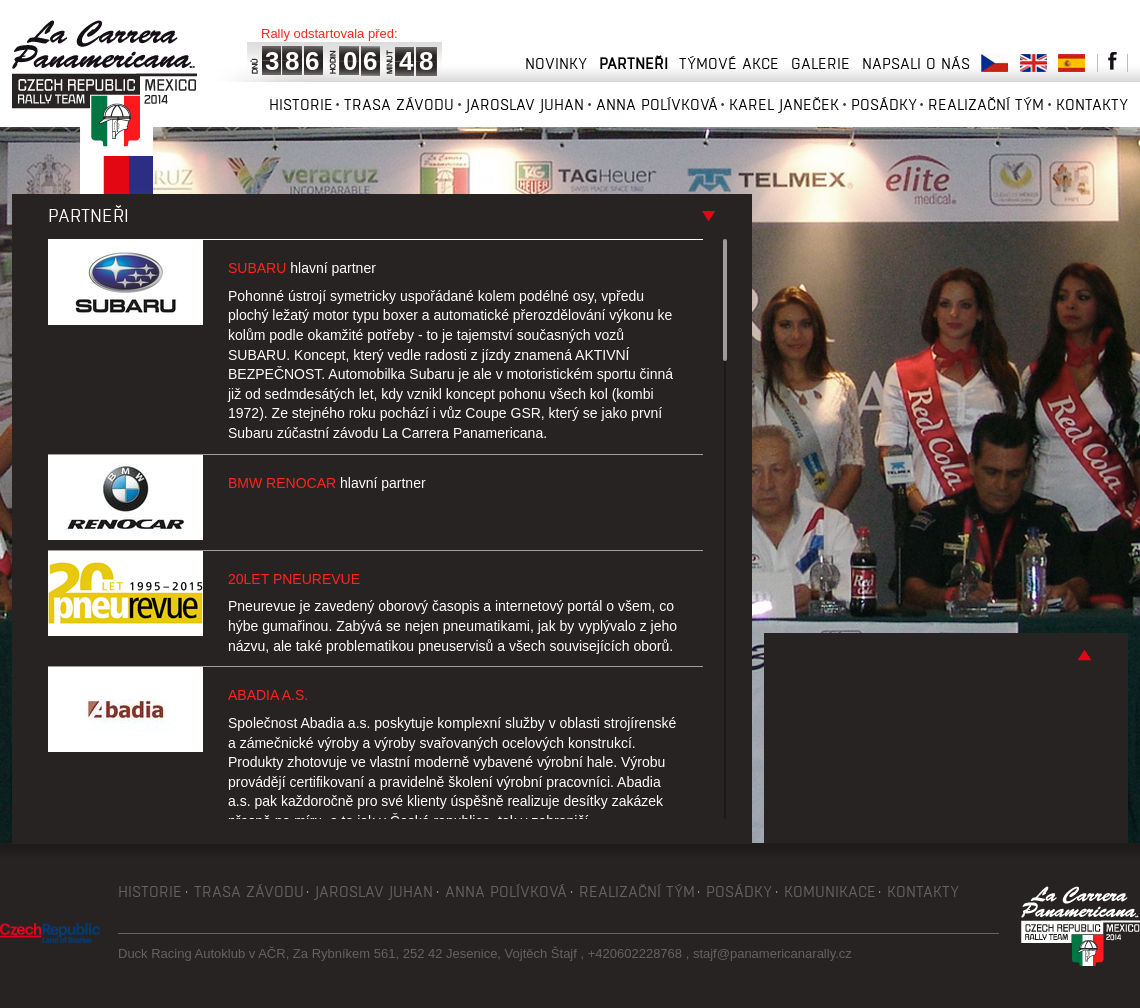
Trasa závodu (399, 104)
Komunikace (830, 891)
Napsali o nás (916, 63)
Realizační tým (986, 104)
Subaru (302, 268)
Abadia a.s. (268, 695)
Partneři (633, 63)
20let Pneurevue (294, 579)
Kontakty (1092, 104)
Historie (301, 104)
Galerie (820, 63)
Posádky (884, 104)
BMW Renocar (327, 483)
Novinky (556, 63)
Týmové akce (729, 63)
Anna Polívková (657, 104)
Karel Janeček (784, 104)
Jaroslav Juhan (525, 104)
